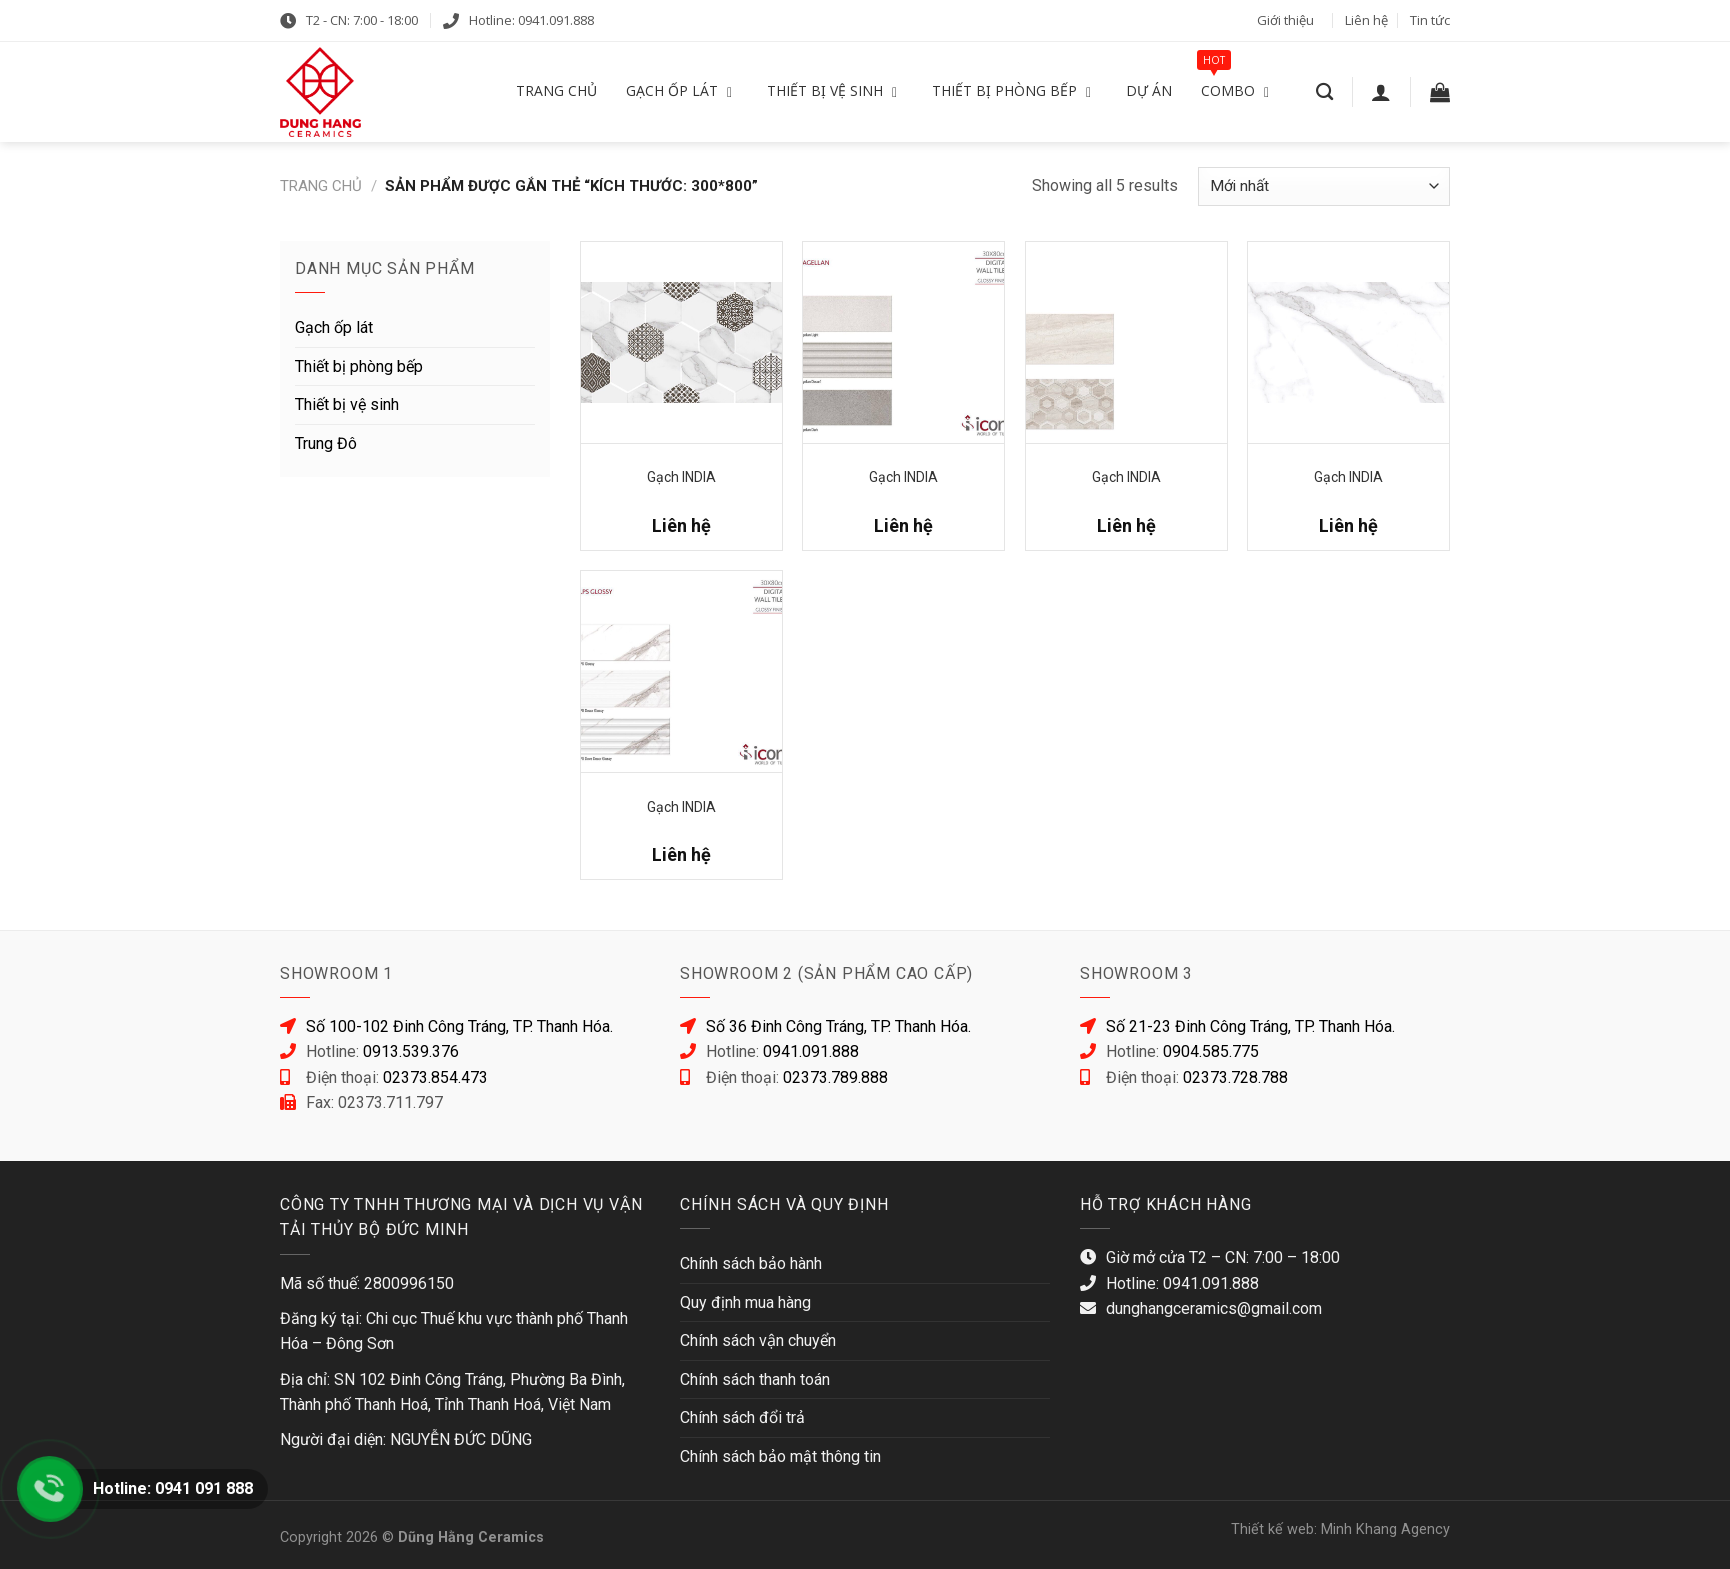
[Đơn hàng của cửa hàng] (1324, 186)
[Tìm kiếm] (1324, 92)
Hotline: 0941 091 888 (173, 1488)
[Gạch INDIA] (681, 342)
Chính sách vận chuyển (758, 1340)
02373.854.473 (435, 1077)
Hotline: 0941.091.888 (531, 20)
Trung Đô (326, 443)
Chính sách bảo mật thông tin (780, 1456)
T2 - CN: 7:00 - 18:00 (362, 20)
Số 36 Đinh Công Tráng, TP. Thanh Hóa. (838, 1026)
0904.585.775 (1211, 1051)
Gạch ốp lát (334, 327)
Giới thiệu (1285, 20)
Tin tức (1430, 20)
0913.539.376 (411, 1051)
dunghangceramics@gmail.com (1214, 1308)
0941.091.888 (811, 1051)
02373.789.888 (835, 1077)
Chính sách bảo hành (751, 1263)
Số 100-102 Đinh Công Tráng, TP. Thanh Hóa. (459, 1026)
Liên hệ (1366, 20)
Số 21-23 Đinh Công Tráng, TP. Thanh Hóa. (1250, 1026)
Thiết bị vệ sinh (347, 404)
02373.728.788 (1235, 1077)
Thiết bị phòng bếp (359, 366)
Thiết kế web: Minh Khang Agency (1340, 1529)
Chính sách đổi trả (742, 1417)
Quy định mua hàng (745, 1302)
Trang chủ (321, 186)
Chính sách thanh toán (755, 1379)
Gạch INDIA (681, 477)
